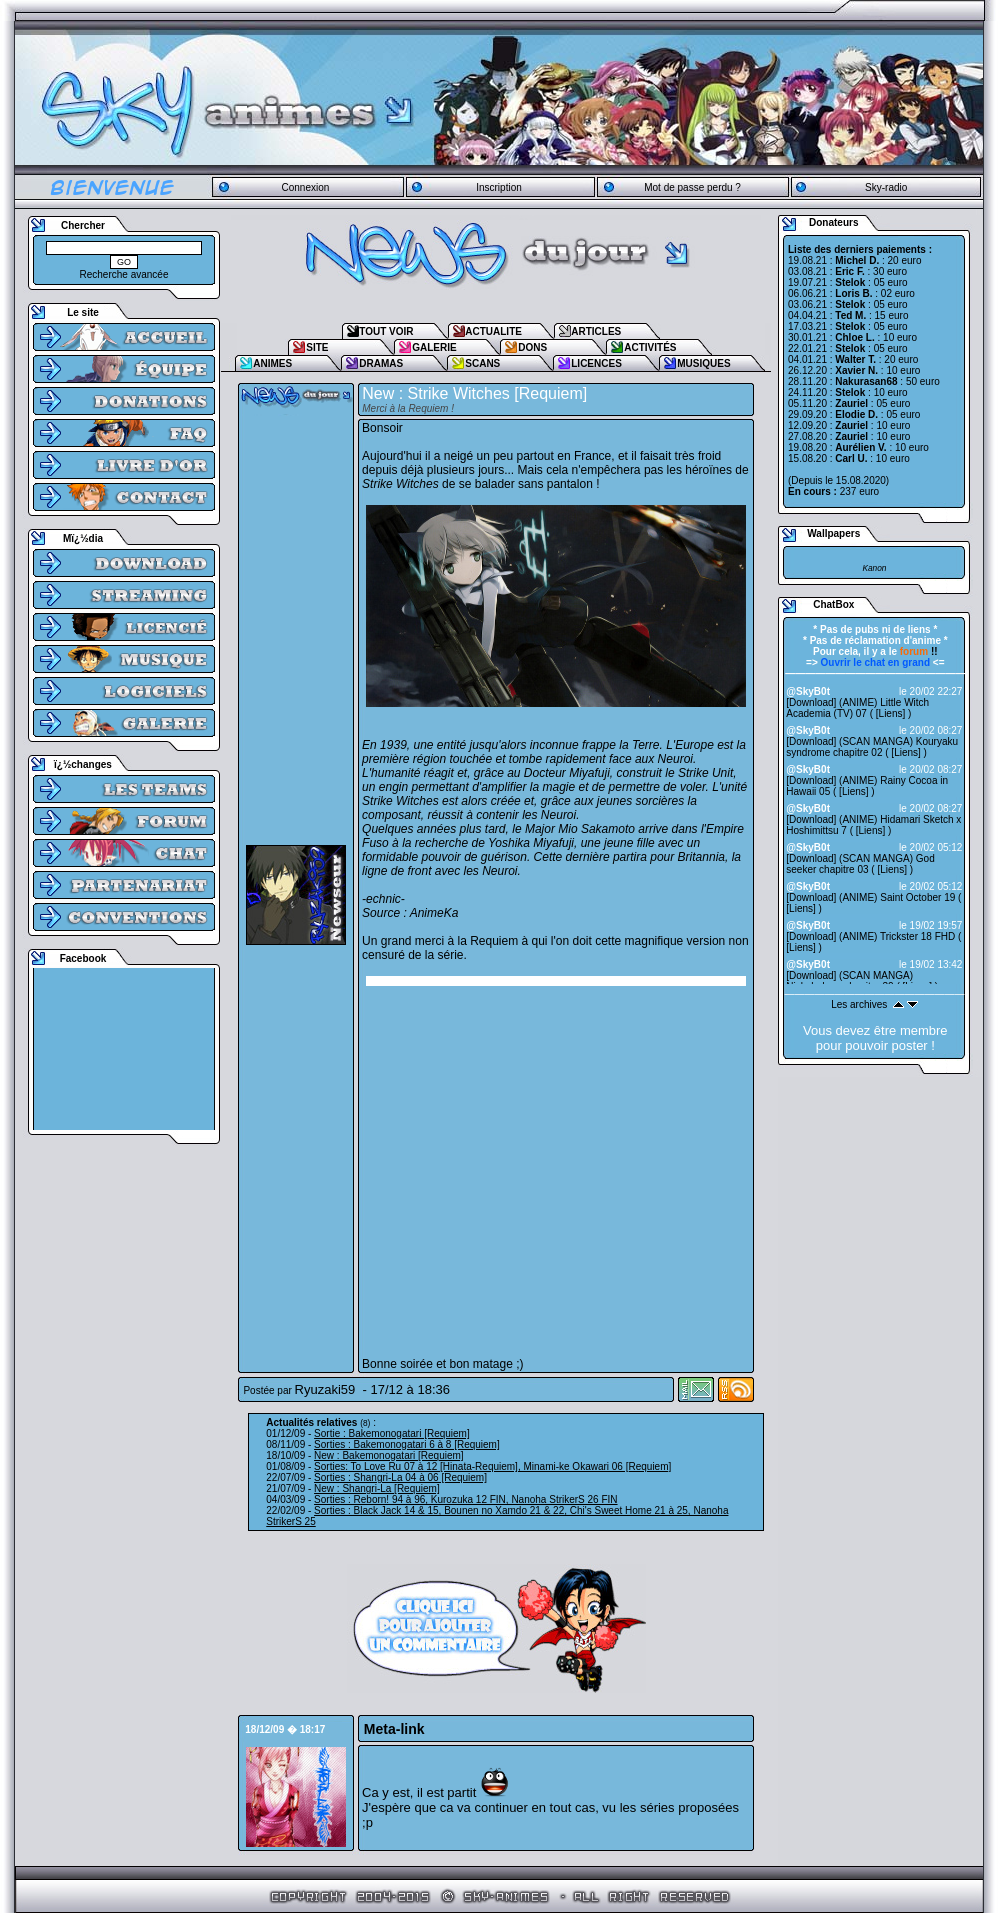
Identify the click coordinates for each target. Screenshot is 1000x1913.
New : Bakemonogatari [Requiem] (389, 1455)
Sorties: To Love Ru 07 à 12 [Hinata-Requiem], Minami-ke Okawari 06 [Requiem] (492, 1466)
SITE (317, 347)
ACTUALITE (493, 331)
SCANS (482, 363)
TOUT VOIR (386, 331)
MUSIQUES (703, 363)
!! (919, 651)
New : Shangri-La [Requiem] (377, 1488)
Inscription (499, 187)
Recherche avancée (124, 274)
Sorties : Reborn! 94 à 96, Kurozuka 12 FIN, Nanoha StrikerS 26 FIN (465, 1499)
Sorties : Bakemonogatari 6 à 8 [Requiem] (407, 1444)
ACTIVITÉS (650, 347)
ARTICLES (596, 331)
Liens (891, 713)
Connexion (305, 187)
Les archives (859, 1004)
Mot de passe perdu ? (692, 187)
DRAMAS (381, 363)
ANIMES (272, 363)
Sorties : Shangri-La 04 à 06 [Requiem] (400, 1477)
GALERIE (434, 347)
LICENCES (596, 363)
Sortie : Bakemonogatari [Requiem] (392, 1433)
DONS (532, 347)
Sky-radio (886, 187)
